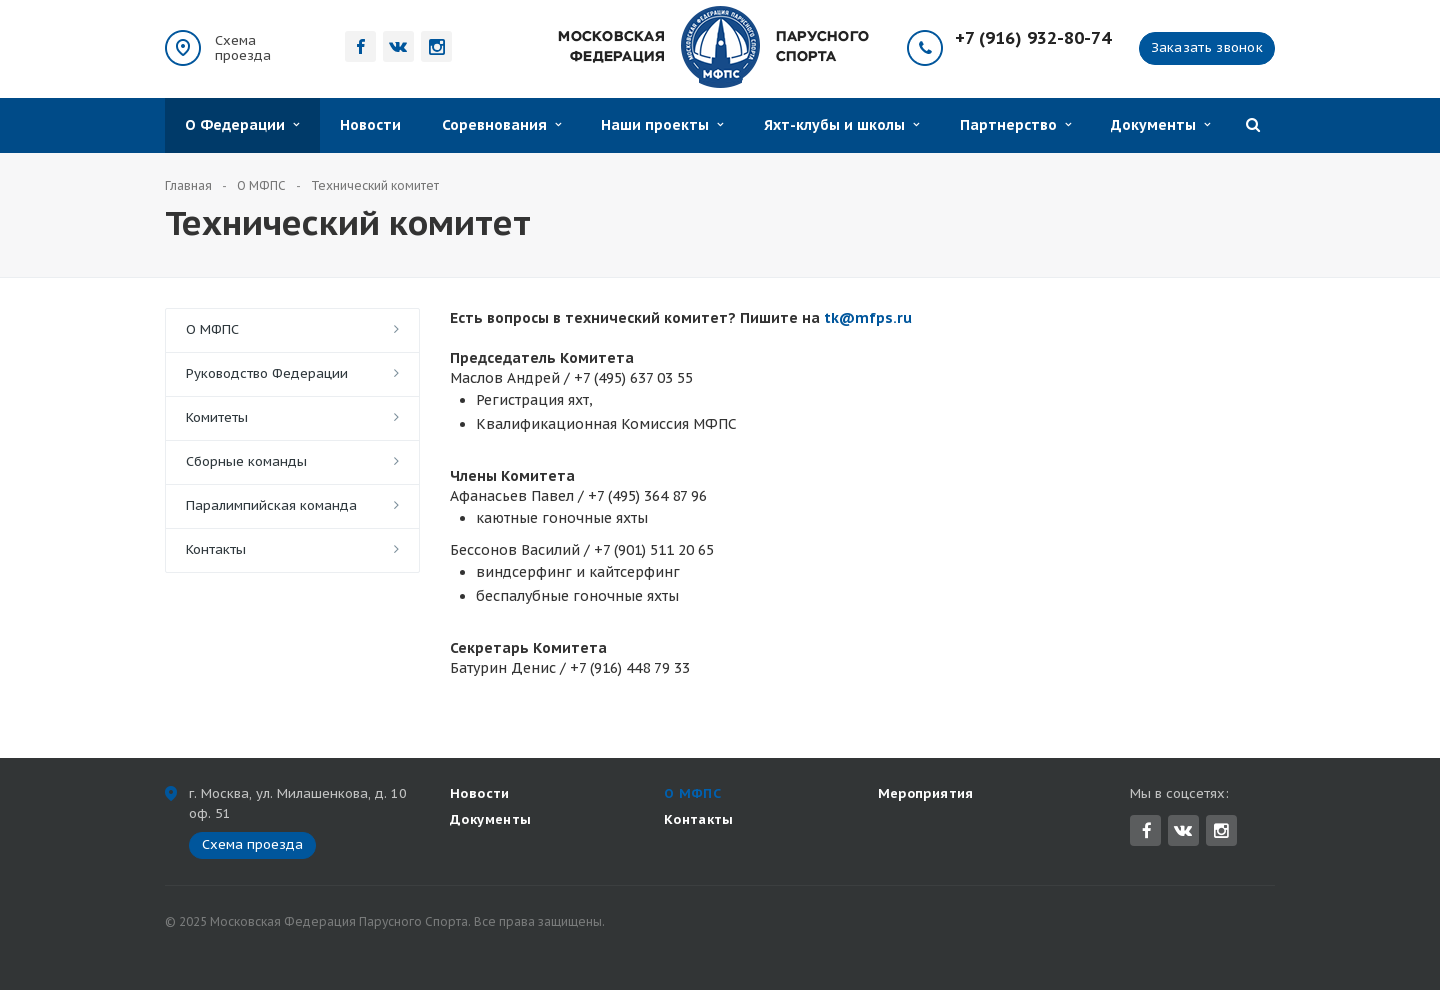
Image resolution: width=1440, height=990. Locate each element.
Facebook (1147, 830)
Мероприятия (926, 793)
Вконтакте (1183, 829)
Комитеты (217, 417)
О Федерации (242, 125)
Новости (370, 125)
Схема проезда (243, 48)
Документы (1160, 125)
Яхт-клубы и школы (841, 125)
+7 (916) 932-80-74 (1033, 38)
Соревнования (501, 125)
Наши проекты (662, 125)
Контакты (216, 549)
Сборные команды (246, 461)
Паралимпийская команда (271, 505)
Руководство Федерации (267, 373)
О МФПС (212, 329)
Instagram (1221, 830)
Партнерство (1015, 125)
